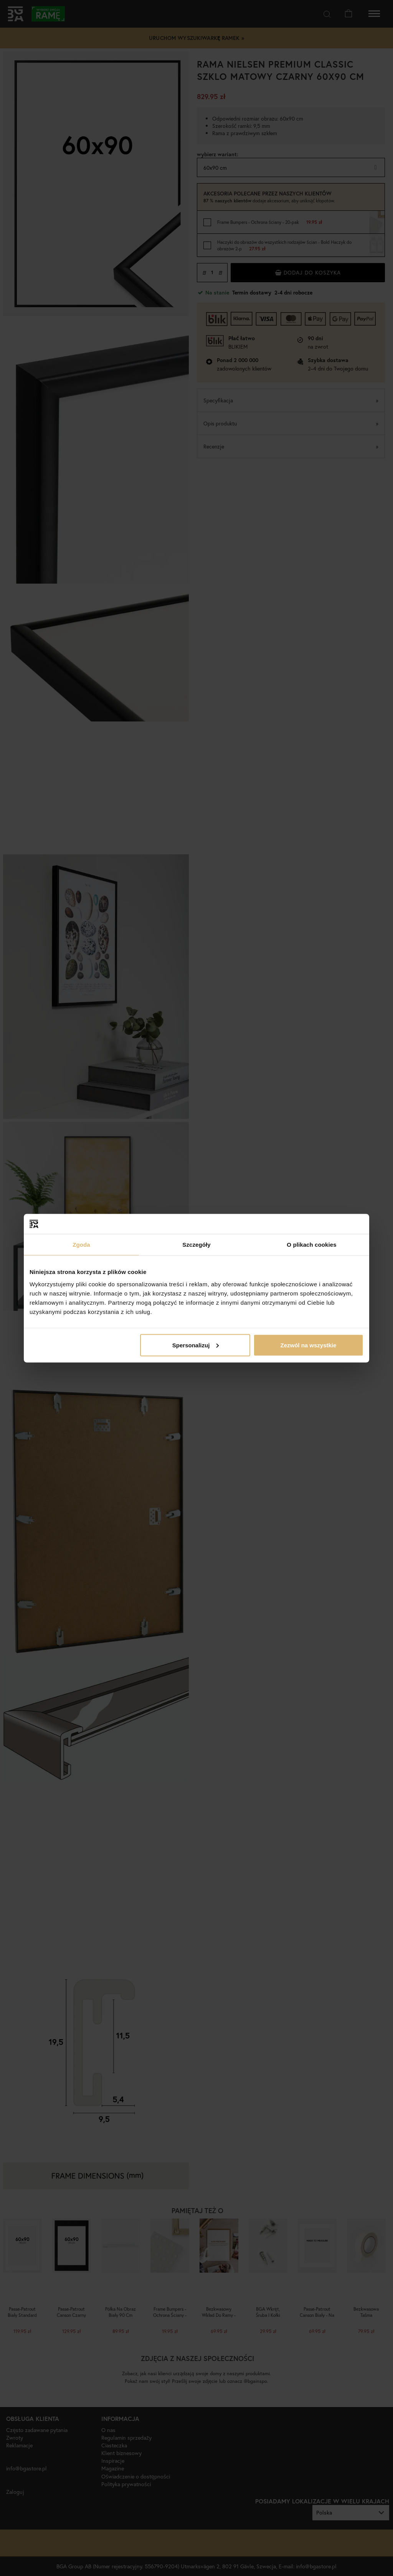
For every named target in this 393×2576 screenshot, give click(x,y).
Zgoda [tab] (81, 1244)
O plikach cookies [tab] (311, 1244)
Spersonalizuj (195, 1345)
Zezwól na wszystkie (309, 1345)
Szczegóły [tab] (196, 1244)
